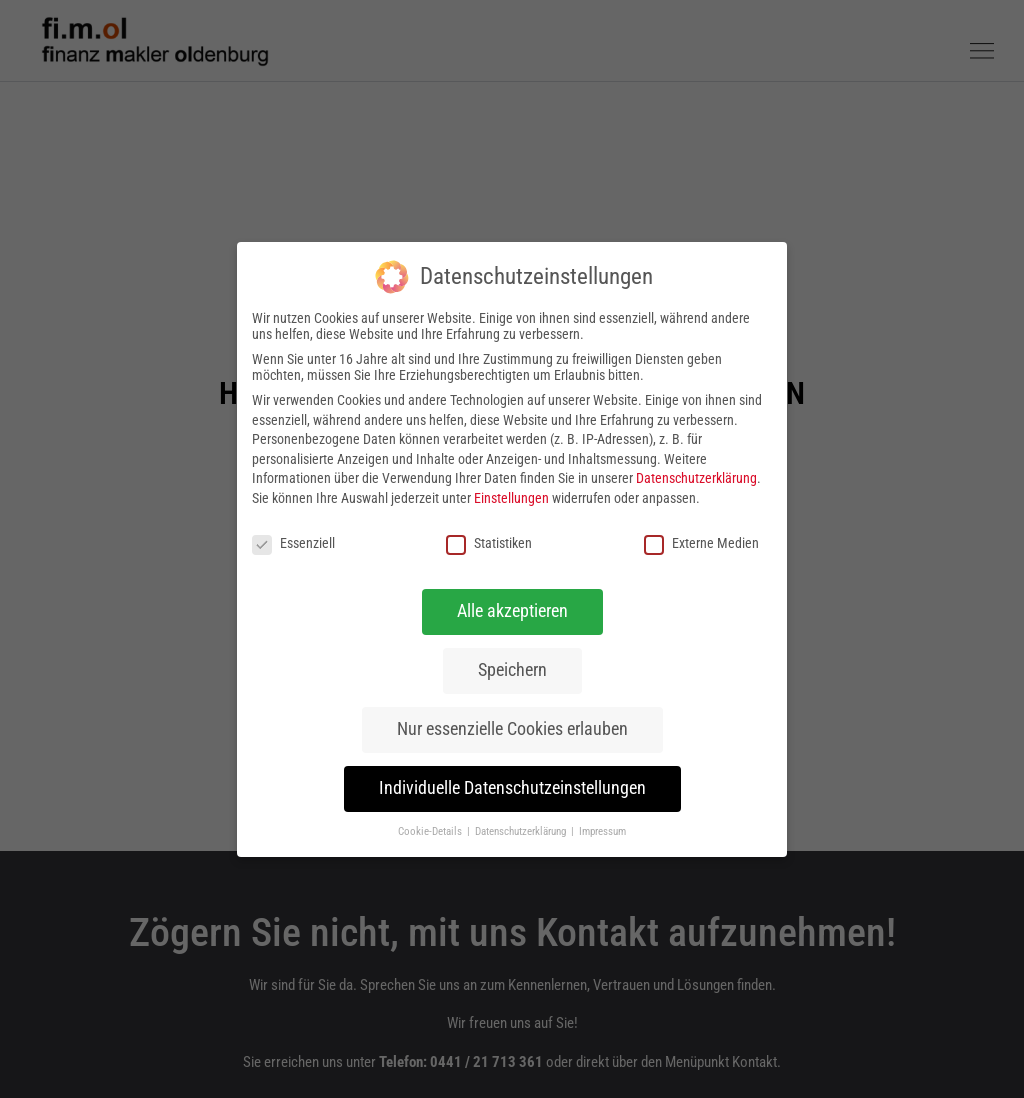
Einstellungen (511, 497)
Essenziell (293, 542)
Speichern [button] (512, 670)
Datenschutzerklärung (696, 478)
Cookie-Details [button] (431, 831)
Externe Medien (701, 542)
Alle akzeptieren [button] (512, 611)
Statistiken (489, 542)
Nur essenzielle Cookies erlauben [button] (512, 729)
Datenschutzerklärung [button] (522, 831)
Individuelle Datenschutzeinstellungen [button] (512, 788)
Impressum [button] (602, 831)
